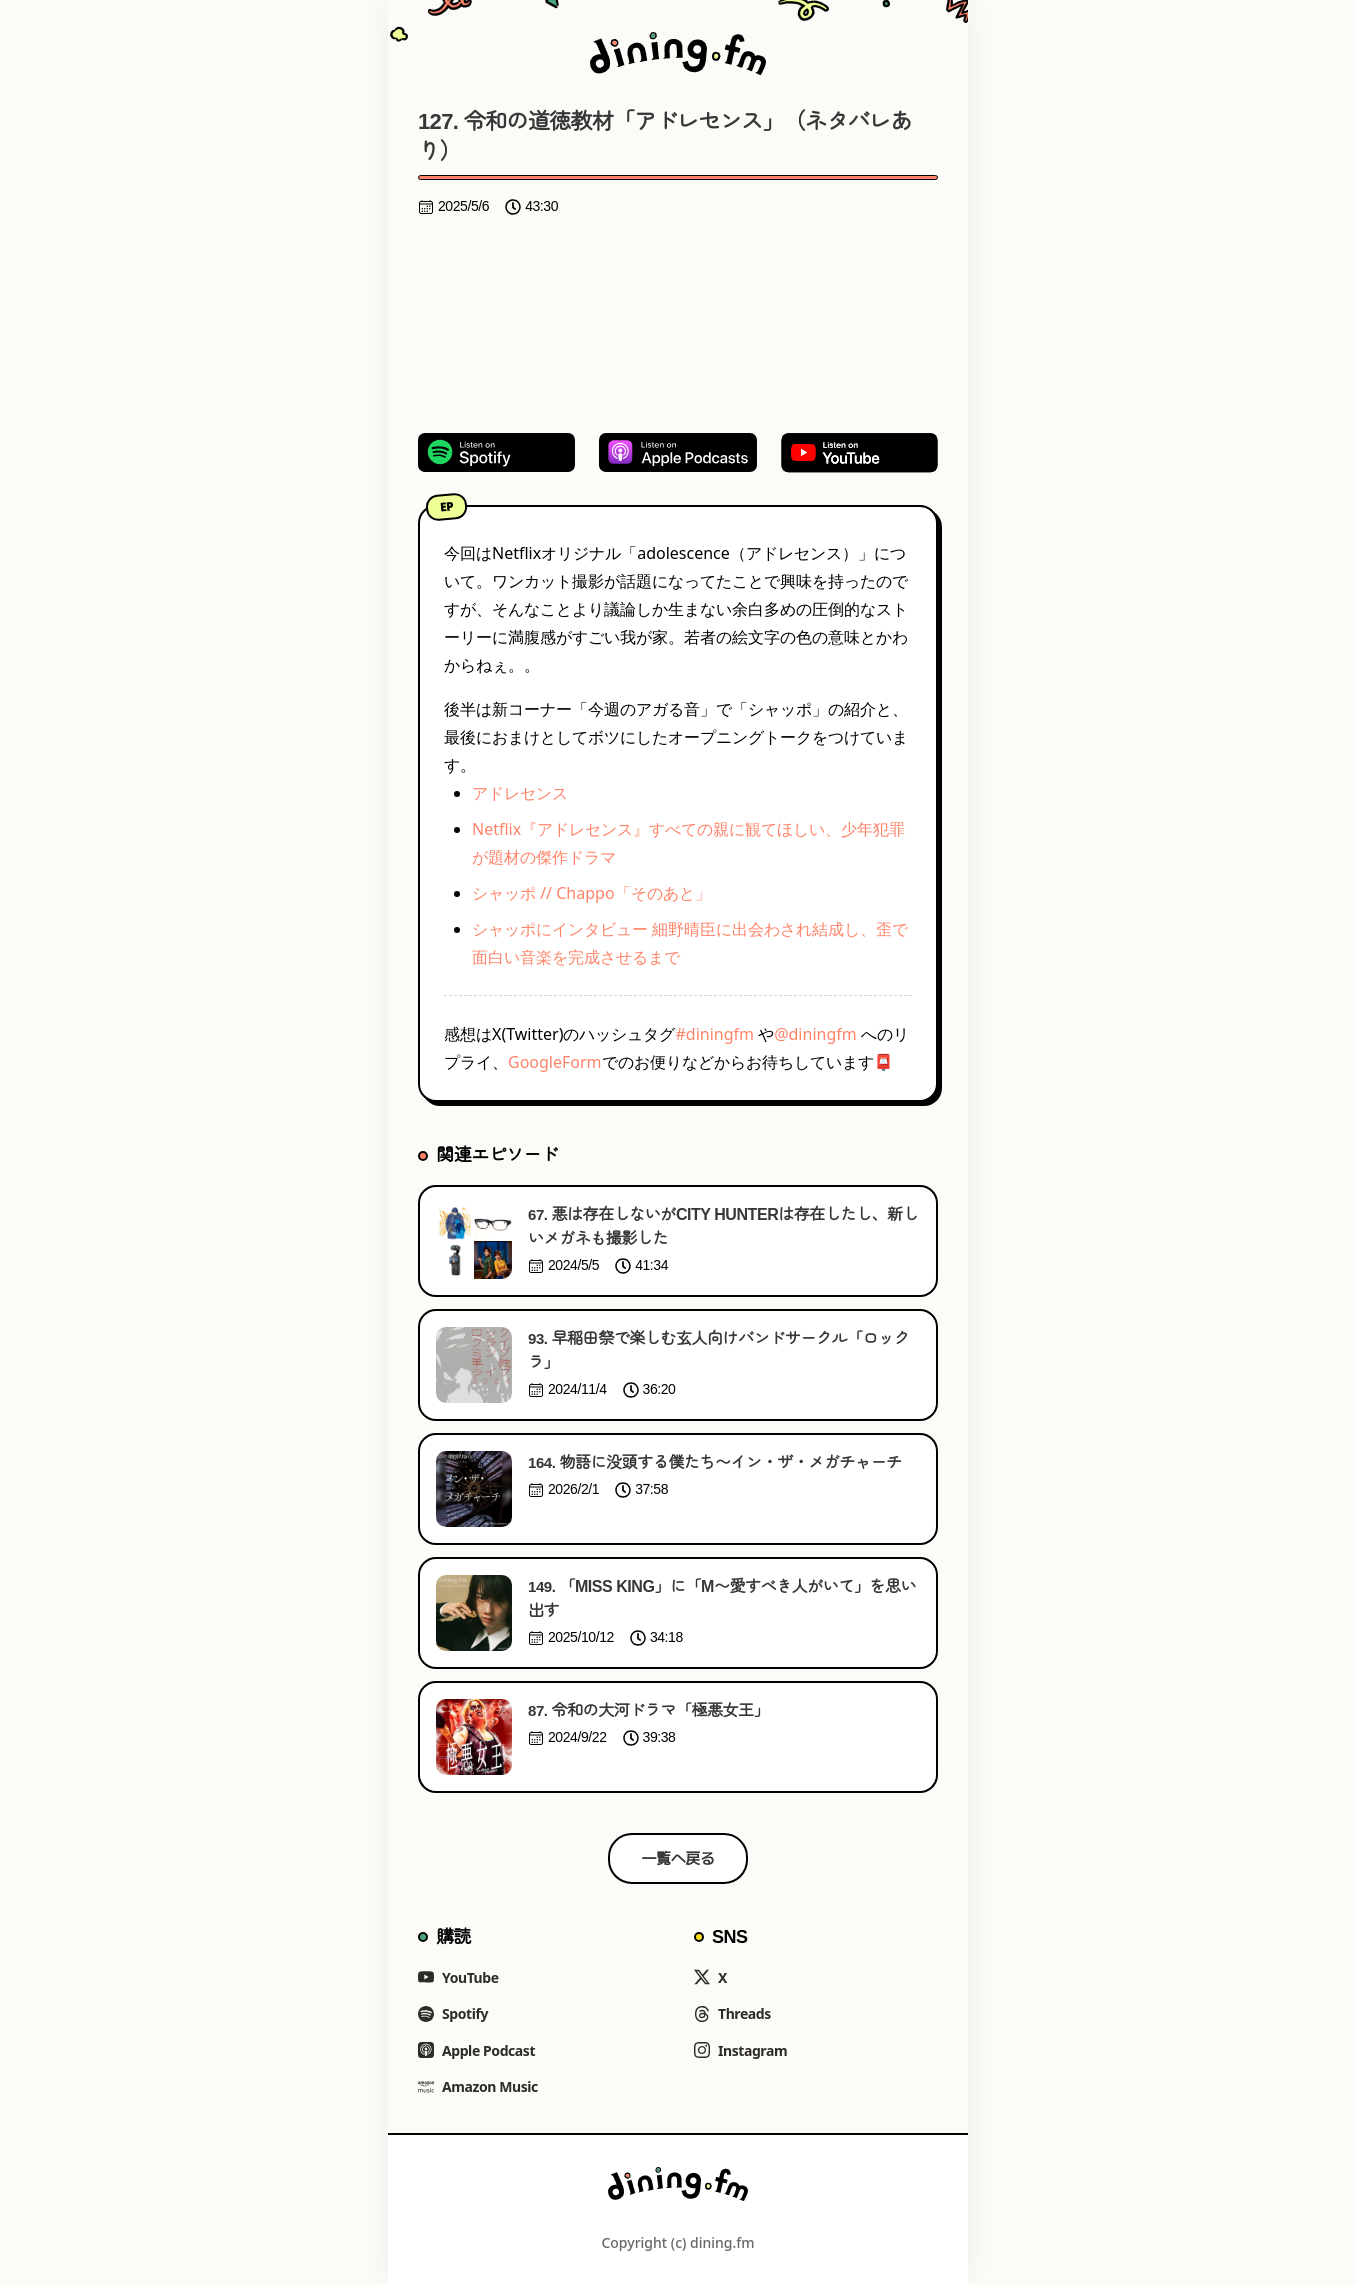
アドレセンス (520, 793)
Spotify (453, 2013)
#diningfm (714, 1034)
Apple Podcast (476, 2050)
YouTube (458, 1977)
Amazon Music (478, 2086)
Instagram (740, 2050)
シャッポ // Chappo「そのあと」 (591, 893)
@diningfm (815, 1034)
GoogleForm (555, 1062)
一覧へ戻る (678, 1858)
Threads (732, 2013)
